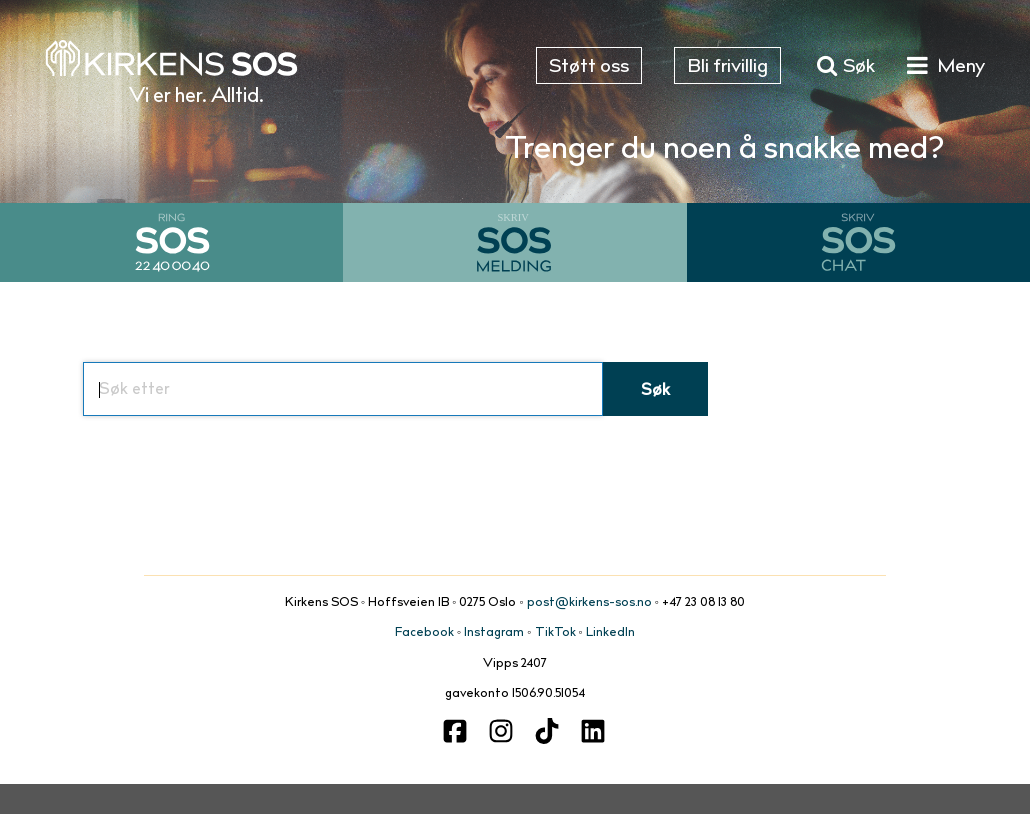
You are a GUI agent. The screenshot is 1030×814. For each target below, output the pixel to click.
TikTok (555, 633)
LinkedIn (610, 633)
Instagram (494, 633)
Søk (655, 391)
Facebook (424, 633)
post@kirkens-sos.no (589, 603)
